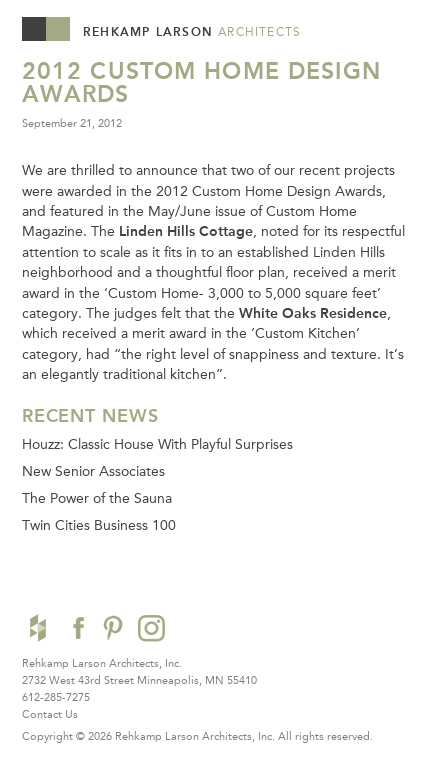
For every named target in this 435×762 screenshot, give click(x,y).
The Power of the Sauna (97, 498)
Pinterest (113, 628)
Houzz (38, 628)
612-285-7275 (56, 697)
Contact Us (50, 714)
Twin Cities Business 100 (99, 525)
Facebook (76, 628)
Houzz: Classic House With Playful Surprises (157, 444)
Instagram (151, 628)
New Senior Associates (93, 471)
